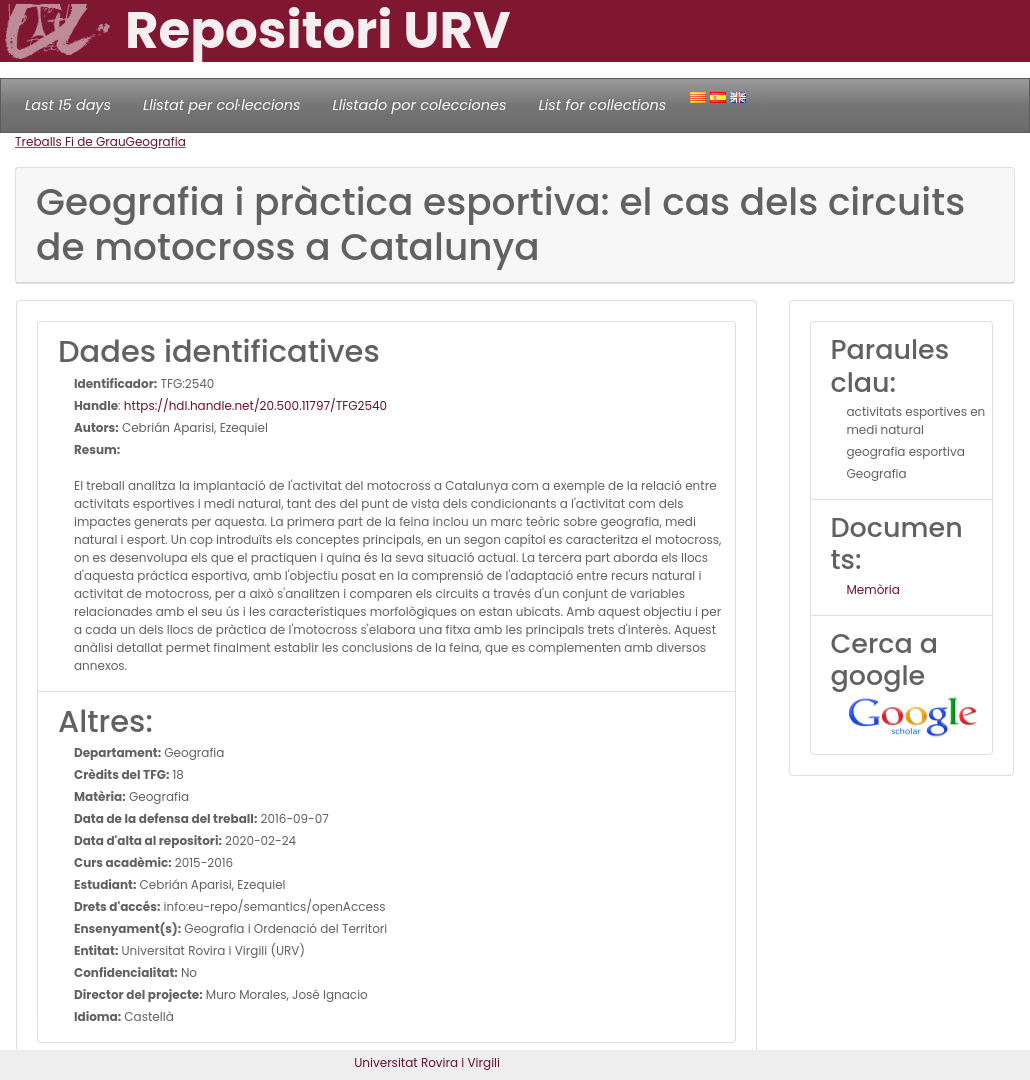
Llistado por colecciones (420, 105)
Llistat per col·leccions (222, 105)
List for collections (602, 105)
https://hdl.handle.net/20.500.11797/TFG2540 (255, 405)
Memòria (873, 589)
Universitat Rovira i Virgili (427, 1062)
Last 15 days (68, 105)
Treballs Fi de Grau (70, 141)
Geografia (156, 141)
